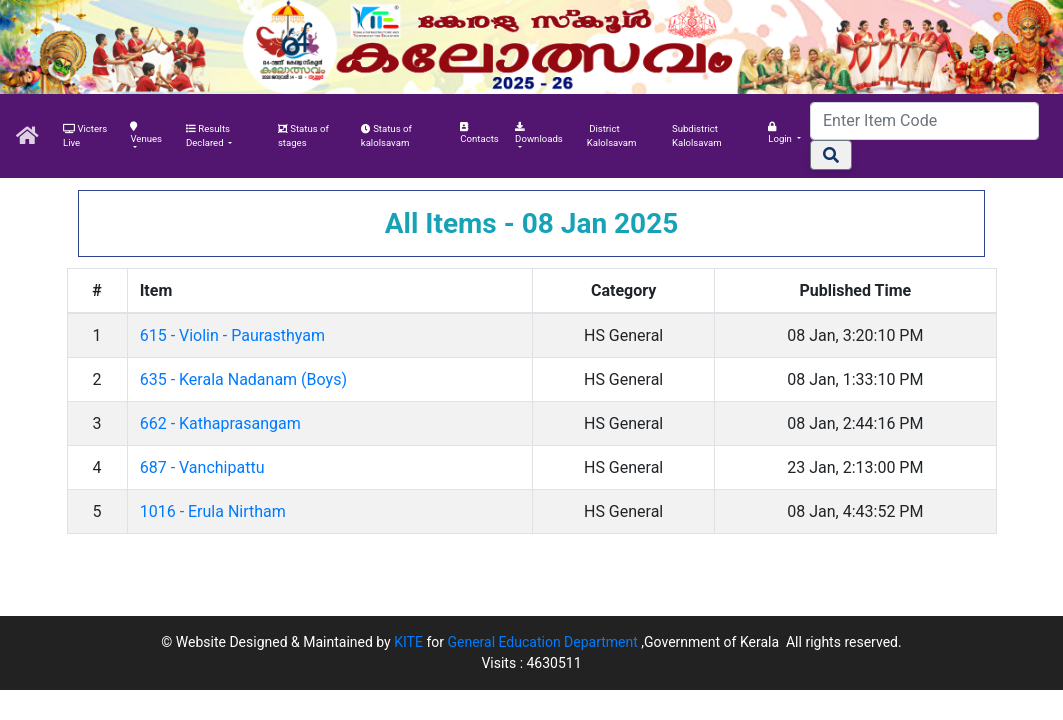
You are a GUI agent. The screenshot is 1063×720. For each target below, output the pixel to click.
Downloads (539, 133)
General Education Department (544, 642)
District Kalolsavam (612, 135)
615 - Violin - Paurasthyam (232, 335)
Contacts (479, 133)
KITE (408, 642)
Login (781, 133)
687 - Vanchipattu (202, 467)
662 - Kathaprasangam (220, 423)
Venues (146, 133)
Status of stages (303, 135)
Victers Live (85, 135)
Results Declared (208, 135)
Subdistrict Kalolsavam (697, 135)
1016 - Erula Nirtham (213, 511)
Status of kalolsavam (386, 135)
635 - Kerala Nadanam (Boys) (243, 379)
